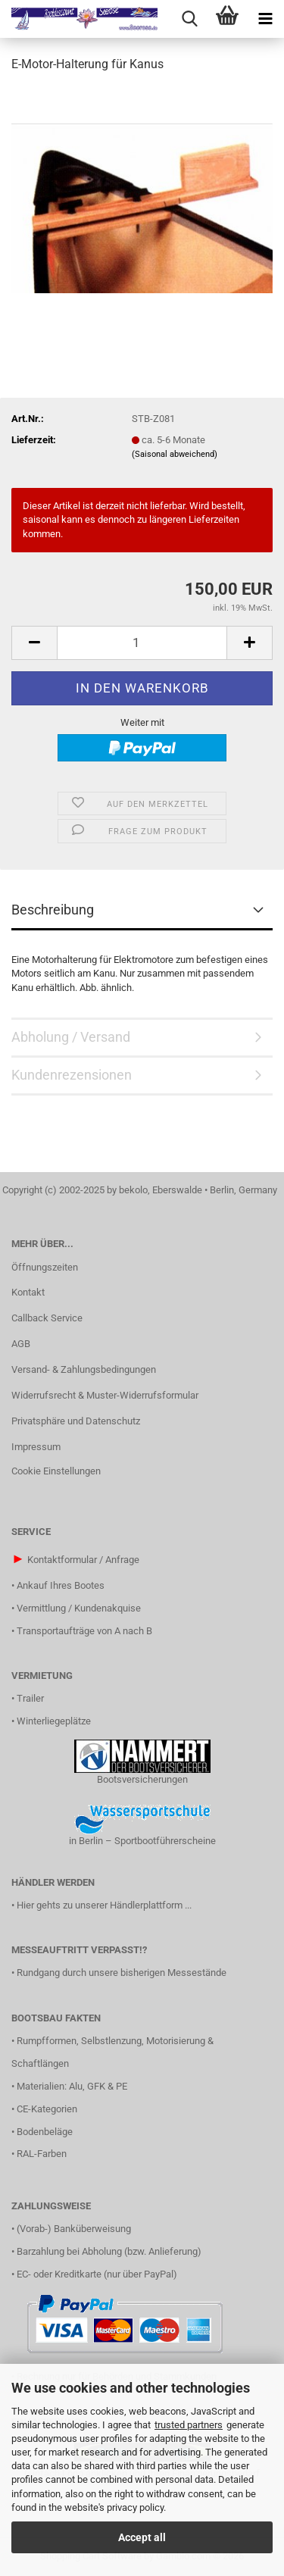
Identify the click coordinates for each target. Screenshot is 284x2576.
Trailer (30, 1698)
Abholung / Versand (70, 1037)
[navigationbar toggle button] (265, 19)
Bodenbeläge (45, 2131)
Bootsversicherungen (142, 1779)
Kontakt (28, 1292)
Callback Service (47, 1318)
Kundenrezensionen (71, 1075)
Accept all (142, 2537)
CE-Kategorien (47, 2109)
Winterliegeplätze (54, 1721)
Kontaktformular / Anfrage (83, 1559)
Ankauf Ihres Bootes (61, 1585)
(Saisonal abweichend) (174, 454)
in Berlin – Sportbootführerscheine (142, 1840)
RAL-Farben (42, 2153)
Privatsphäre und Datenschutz (75, 1421)
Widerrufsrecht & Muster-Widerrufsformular (104, 1395)
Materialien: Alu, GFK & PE (72, 2086)
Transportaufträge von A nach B (84, 1631)
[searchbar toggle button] (189, 19)
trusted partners (188, 2425)
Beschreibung (52, 910)
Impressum (36, 1446)
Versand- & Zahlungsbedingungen (83, 1369)
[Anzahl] (142, 643)
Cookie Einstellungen (56, 1471)
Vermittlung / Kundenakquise (79, 1608)
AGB (20, 1343)
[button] (34, 643)
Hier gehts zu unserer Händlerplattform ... (104, 1905)
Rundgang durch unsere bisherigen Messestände (121, 1972)
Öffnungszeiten (44, 1267)
